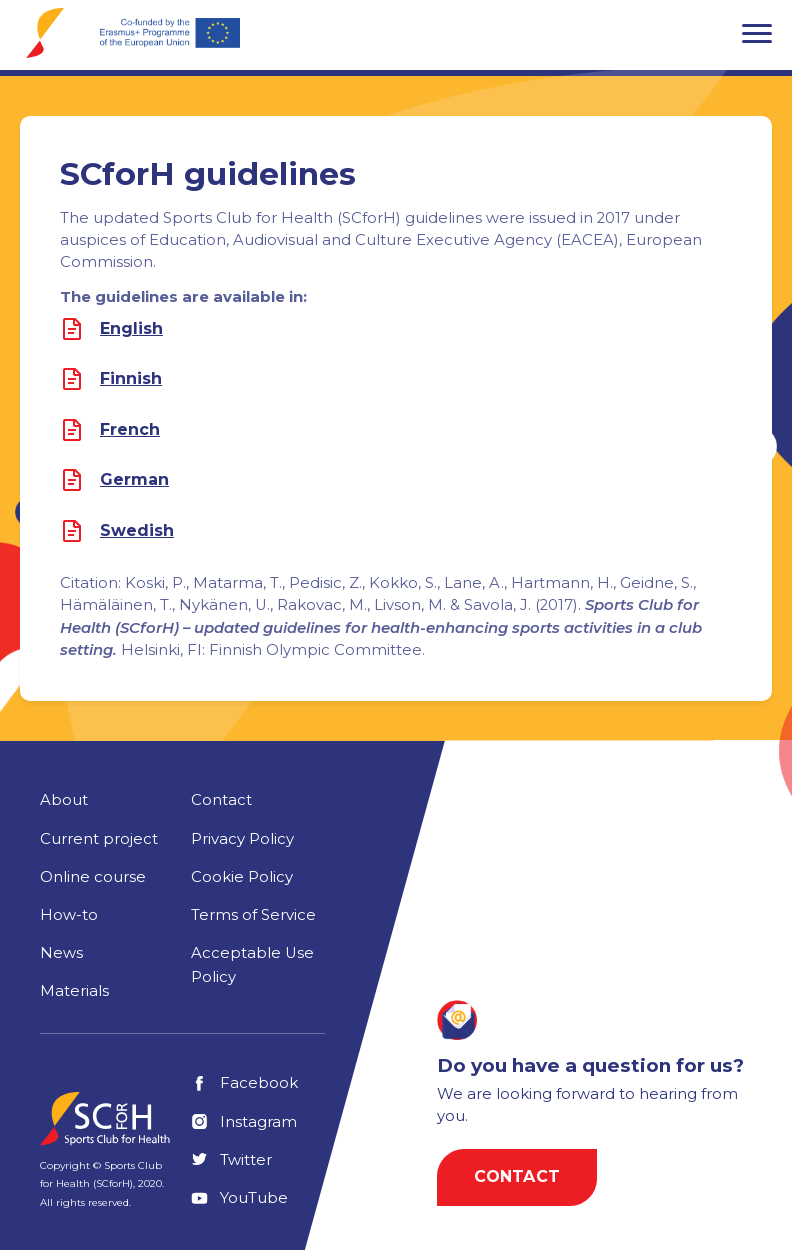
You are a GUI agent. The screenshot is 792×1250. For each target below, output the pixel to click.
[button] (757, 33)
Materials (74, 991)
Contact (221, 800)
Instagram (244, 1122)
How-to (69, 915)
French (130, 430)
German (134, 480)
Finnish (131, 379)
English (131, 329)
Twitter (231, 1160)
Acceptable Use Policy (252, 965)
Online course (93, 877)
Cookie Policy (242, 877)
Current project (99, 839)
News (61, 953)
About (64, 800)
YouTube (239, 1198)
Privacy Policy (242, 839)
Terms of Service (253, 915)
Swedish (137, 531)
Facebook (244, 1083)
